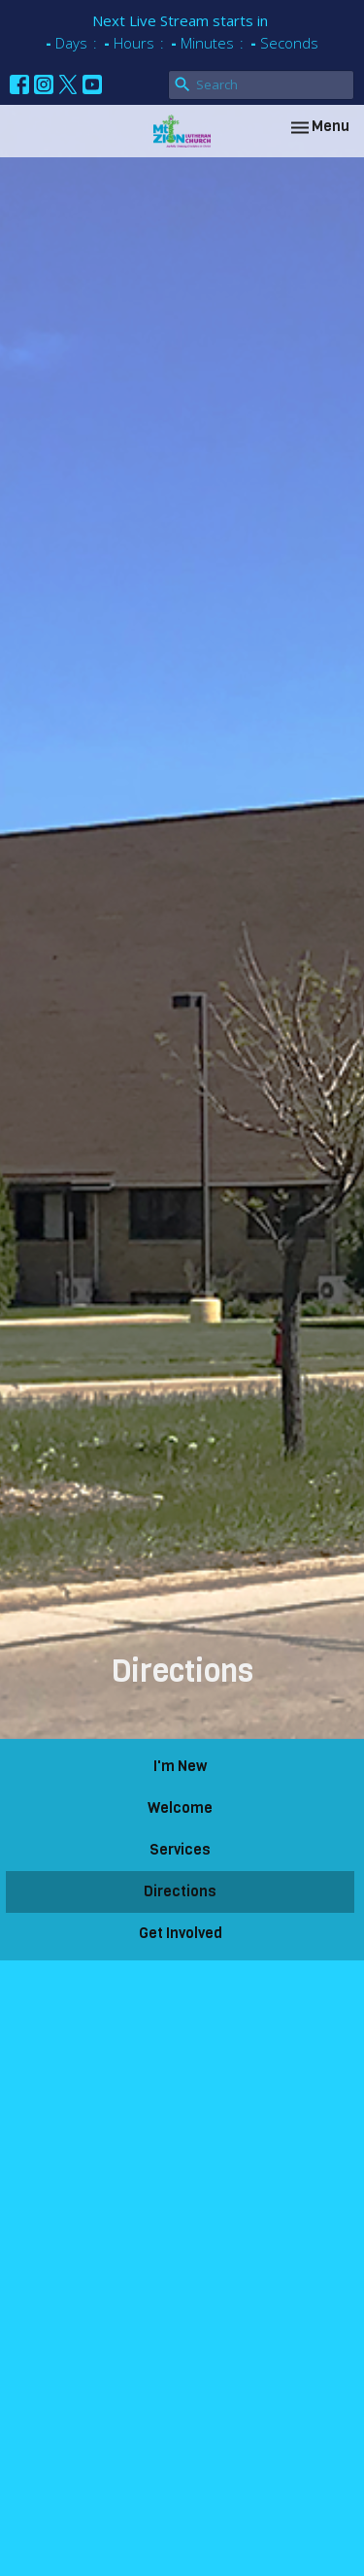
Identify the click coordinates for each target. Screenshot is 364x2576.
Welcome (180, 1808)
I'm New (180, 1766)
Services (180, 1849)
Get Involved (180, 1933)
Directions (180, 1891)
